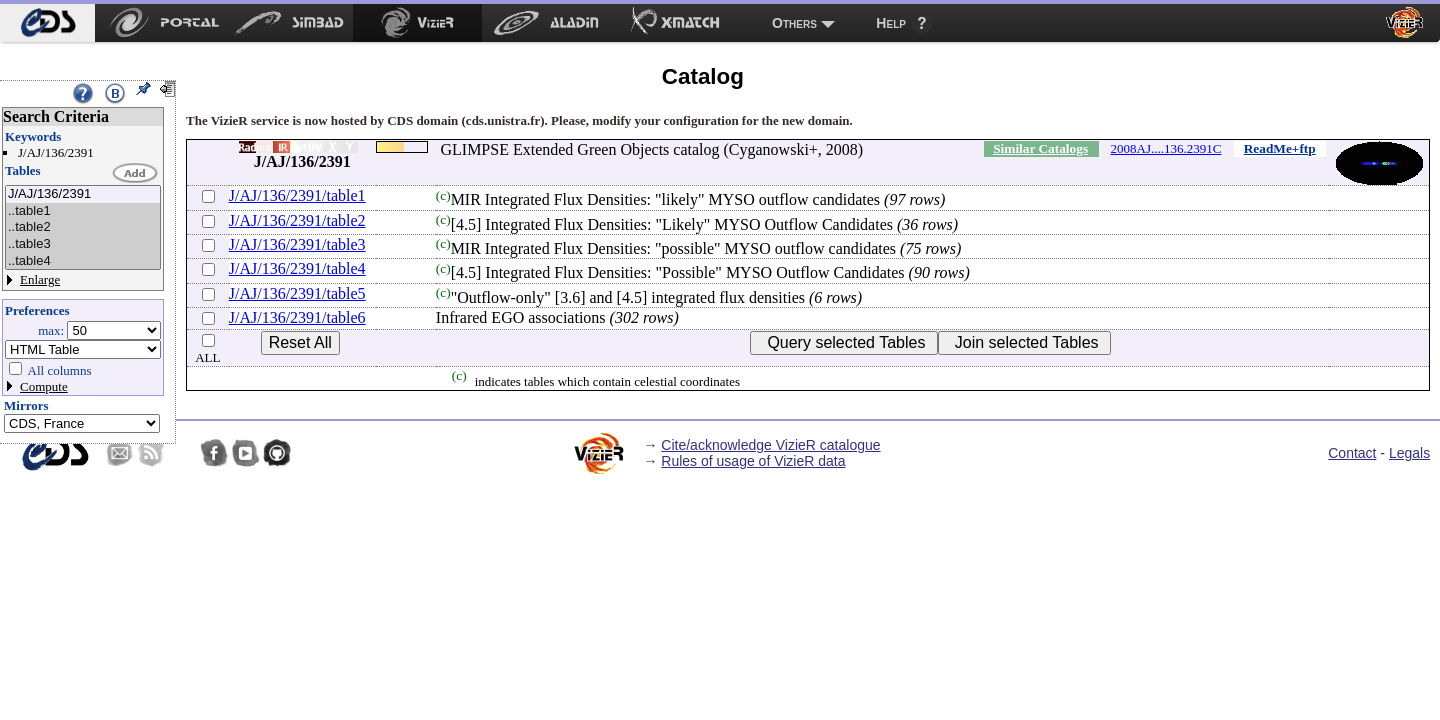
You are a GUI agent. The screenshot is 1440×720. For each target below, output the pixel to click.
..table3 (83, 244)
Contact (1352, 453)
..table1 (83, 211)
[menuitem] (47, 23)
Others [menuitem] (794, 23)
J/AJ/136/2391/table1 (297, 195)
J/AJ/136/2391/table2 (297, 220)
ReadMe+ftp (1280, 148)
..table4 (83, 261)
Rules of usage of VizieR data (753, 461)
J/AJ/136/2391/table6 (297, 317)
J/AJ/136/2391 (83, 194)
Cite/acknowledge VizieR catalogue (770, 445)
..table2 (83, 227)
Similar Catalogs (1040, 148)
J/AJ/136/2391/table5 (297, 293)
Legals (1409, 453)
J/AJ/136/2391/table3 (297, 244)
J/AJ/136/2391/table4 (297, 268)
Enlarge (40, 279)
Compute (44, 386)
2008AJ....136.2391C (1166, 148)
